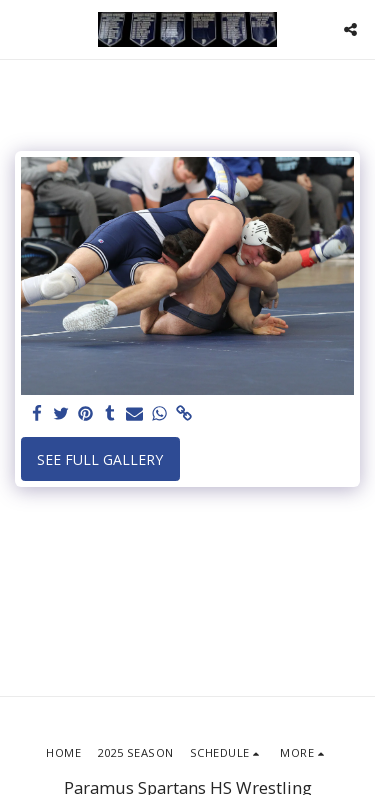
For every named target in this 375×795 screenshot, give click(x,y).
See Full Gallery (100, 459)
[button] (22, 28)
